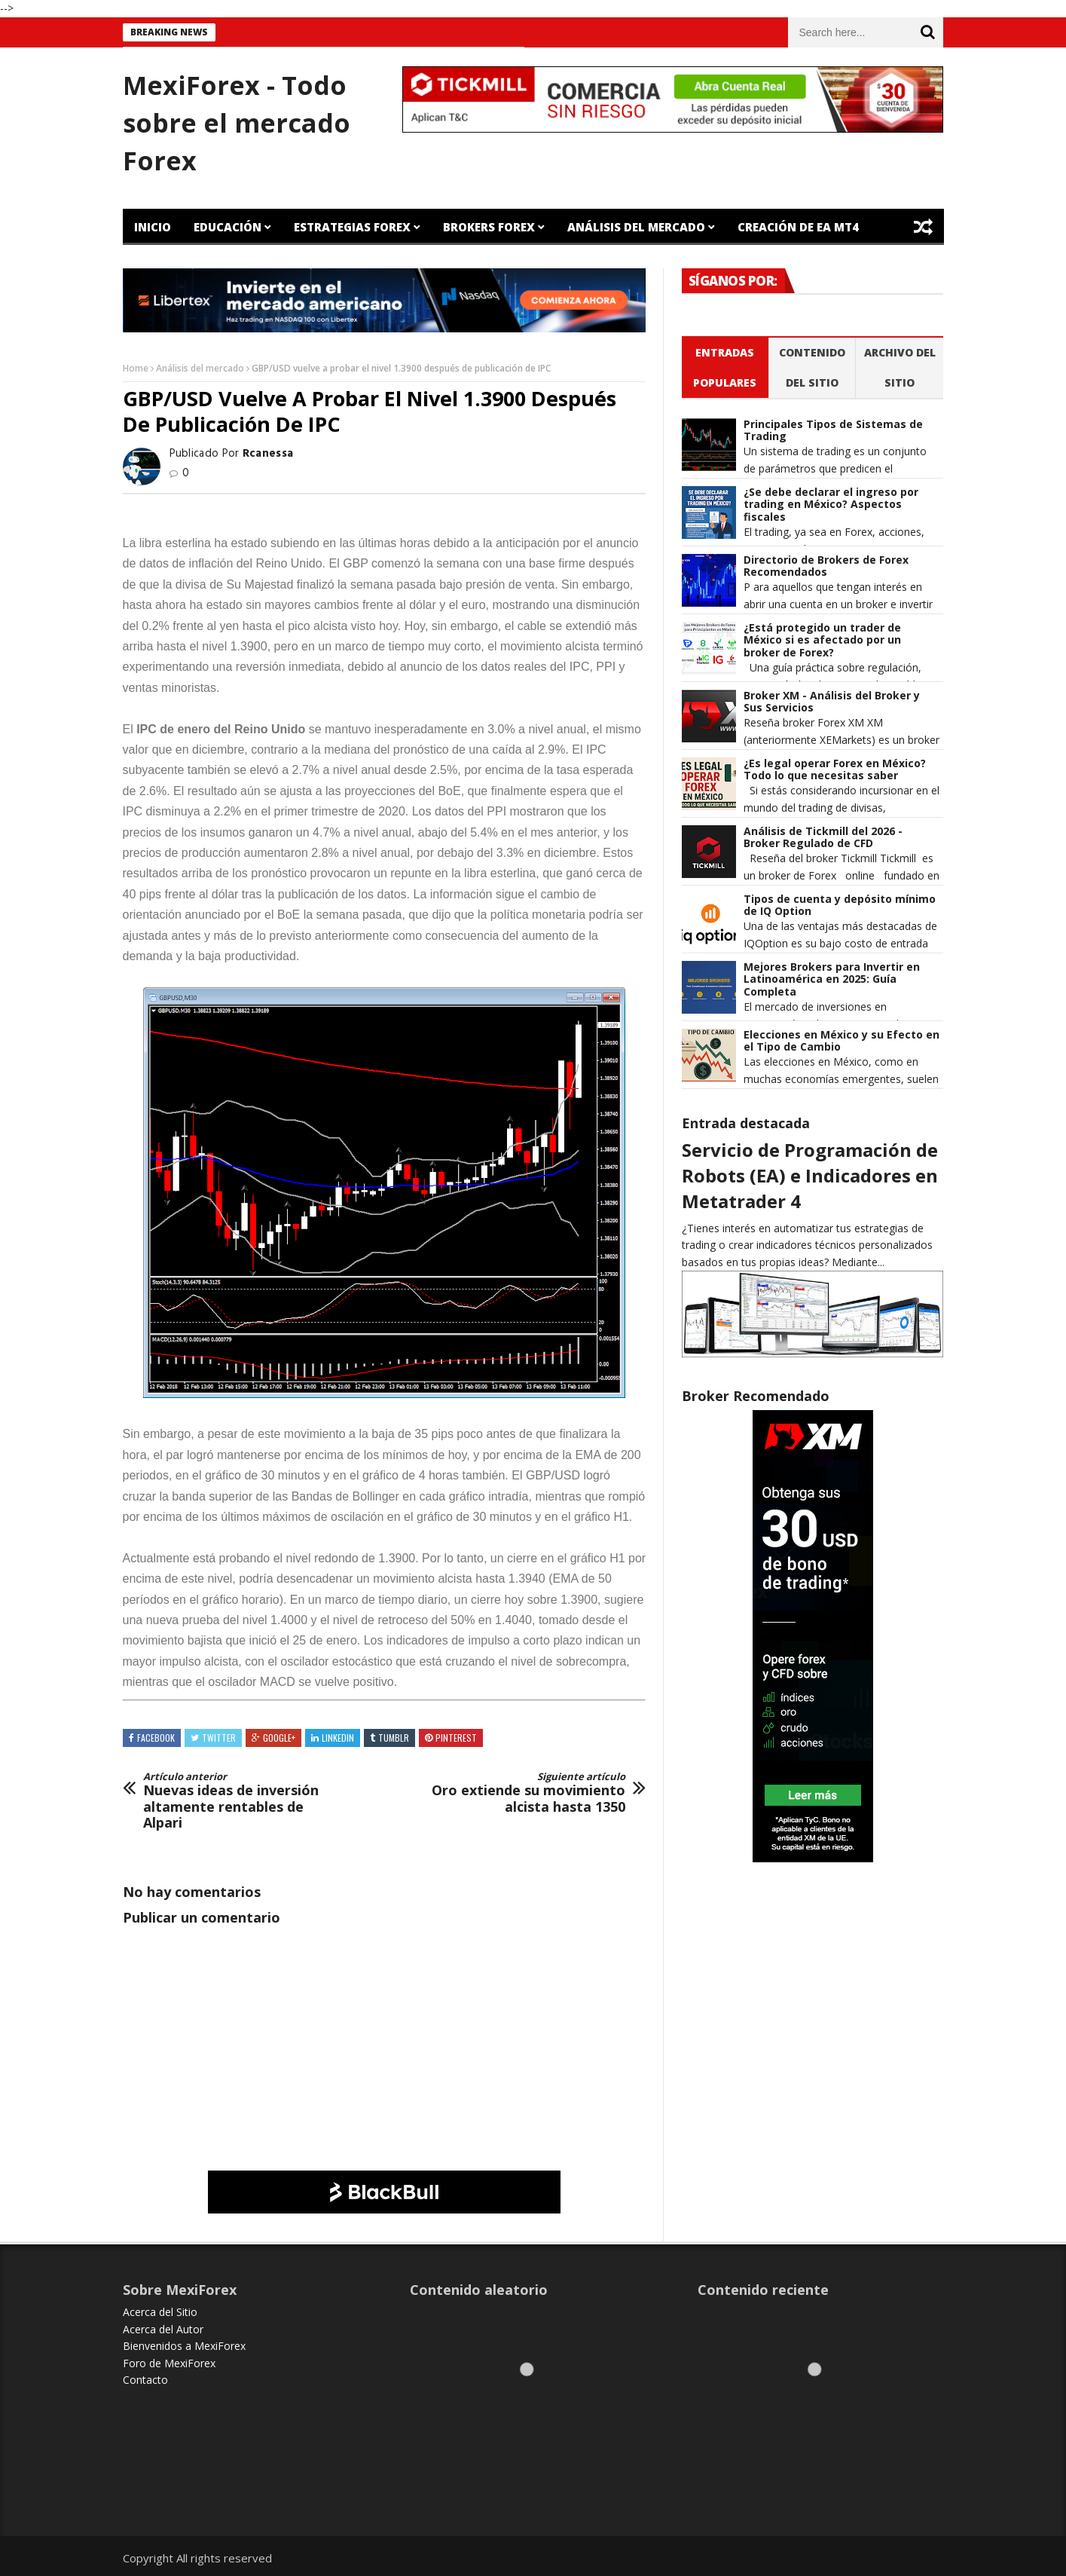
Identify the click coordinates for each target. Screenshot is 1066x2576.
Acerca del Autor (163, 2329)
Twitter (219, 1737)
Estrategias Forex (352, 226)
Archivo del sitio (900, 367)
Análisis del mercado (200, 368)
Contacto (145, 2380)
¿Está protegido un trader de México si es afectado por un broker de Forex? (822, 640)
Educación (227, 226)
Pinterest (456, 1737)
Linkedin (338, 1737)
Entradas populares (724, 367)
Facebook (156, 1737)
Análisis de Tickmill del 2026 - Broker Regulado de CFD (823, 838)
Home (135, 368)
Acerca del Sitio (160, 2312)
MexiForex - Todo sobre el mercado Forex (236, 123)
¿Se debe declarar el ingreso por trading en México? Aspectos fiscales (831, 505)
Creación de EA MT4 (798, 226)
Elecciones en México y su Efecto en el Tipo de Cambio (841, 1041)
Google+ (279, 1737)
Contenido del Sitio (812, 367)
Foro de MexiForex (169, 2363)
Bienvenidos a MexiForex (184, 2346)
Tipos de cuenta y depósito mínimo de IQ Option (840, 906)
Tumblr (393, 1737)
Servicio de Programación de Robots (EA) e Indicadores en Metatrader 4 (810, 1175)
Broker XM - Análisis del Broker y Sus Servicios (832, 702)
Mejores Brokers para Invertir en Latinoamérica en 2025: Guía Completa (832, 980)
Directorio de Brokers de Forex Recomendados (826, 567)
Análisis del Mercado (636, 226)
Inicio (152, 226)
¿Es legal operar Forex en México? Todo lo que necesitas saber (835, 770)
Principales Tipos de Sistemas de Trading (833, 431)
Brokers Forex (489, 226)
